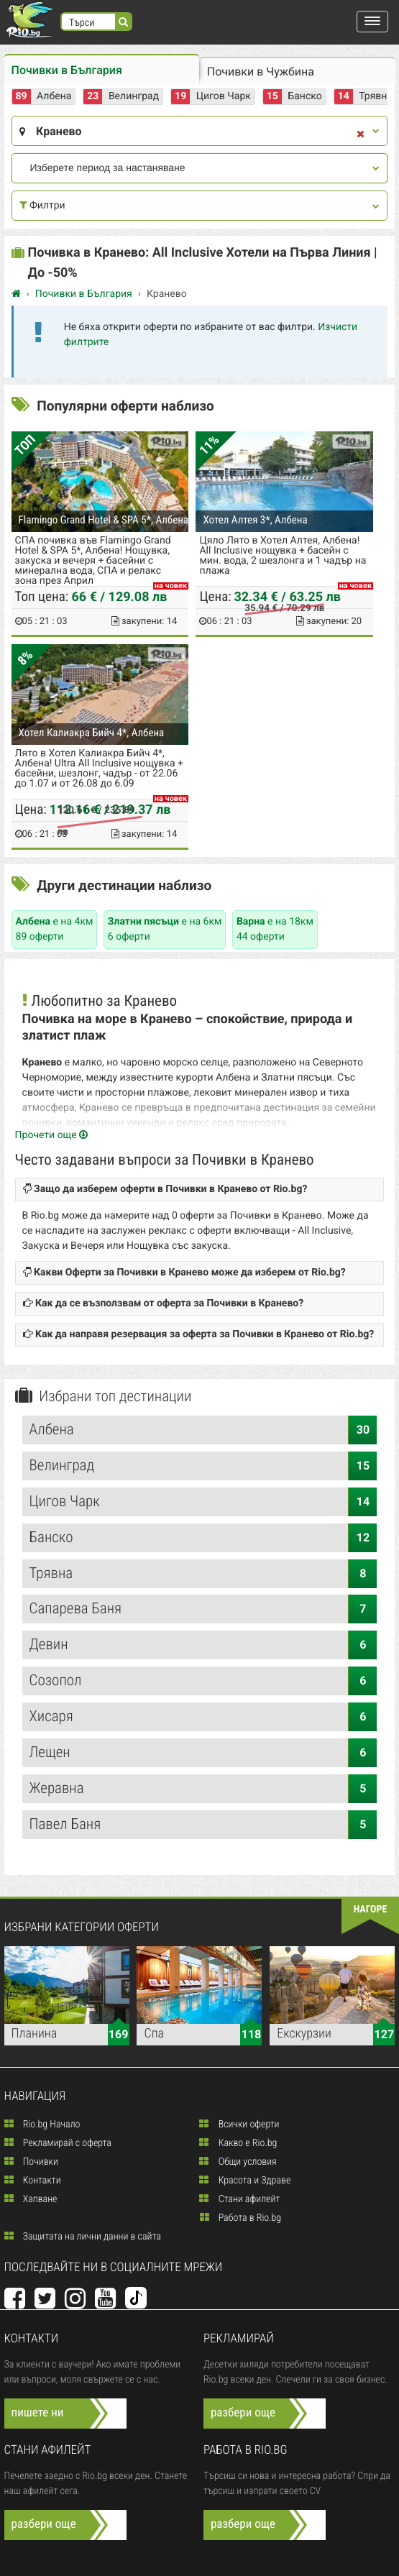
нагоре (370, 1909)
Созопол (203, 1681)
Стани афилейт (239, 2199)
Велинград (134, 96)
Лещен (203, 1752)
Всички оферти (239, 2124)
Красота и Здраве (244, 2180)
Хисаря (203, 1716)
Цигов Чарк (223, 96)
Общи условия (237, 2162)
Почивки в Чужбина (260, 71)
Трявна (376, 96)
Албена (54, 96)
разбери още (243, 2413)
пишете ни (38, 2413)
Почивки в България (67, 70)
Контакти (32, 2180)
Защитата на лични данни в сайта (82, 2236)
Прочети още (51, 1135)
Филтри (199, 205)
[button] (372, 21)
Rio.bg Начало (42, 2124)
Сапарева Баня (203, 1609)
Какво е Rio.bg (238, 2143)
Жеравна (203, 1788)
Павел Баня (203, 1824)
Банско (304, 96)
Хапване (31, 2199)
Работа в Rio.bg (241, 2218)
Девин (203, 1645)
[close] (360, 134)
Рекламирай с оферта (57, 2143)
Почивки (31, 2162)
